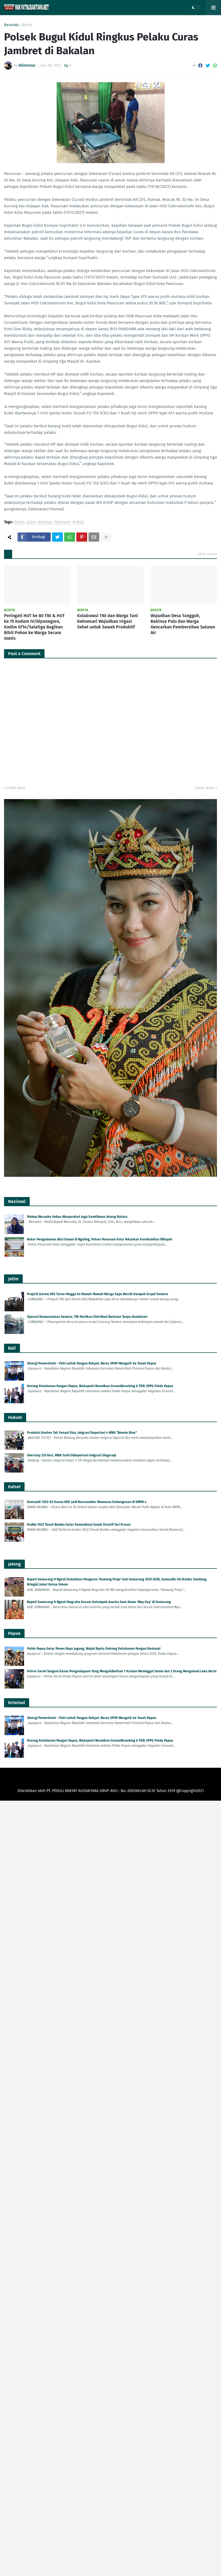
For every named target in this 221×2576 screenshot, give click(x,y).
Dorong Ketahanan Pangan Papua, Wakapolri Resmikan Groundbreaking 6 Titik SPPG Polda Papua (100, 1386)
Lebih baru (16, 788)
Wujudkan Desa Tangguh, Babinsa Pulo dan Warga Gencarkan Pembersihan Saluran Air (183, 624)
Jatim (31, 522)
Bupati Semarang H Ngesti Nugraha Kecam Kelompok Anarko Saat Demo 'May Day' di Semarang (99, 1602)
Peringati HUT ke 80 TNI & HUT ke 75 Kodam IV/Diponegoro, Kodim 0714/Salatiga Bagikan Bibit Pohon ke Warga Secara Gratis (34, 627)
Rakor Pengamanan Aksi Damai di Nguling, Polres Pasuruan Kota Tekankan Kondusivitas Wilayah (99, 1239)
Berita (27, 25)
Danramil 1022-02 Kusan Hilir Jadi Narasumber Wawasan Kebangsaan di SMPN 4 (87, 1502)
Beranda (11, 25)
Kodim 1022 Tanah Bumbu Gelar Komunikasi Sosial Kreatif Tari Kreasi (78, 1524)
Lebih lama (204, 788)
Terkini (78, 522)
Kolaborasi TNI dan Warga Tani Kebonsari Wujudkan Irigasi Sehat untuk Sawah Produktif (107, 621)
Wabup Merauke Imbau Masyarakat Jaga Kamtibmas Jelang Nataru (77, 1217)
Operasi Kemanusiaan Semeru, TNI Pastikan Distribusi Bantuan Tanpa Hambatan (87, 1317)
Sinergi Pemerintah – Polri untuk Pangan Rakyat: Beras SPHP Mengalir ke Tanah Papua (91, 1363)
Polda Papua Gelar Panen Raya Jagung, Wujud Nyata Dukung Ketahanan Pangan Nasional (94, 1648)
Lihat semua (207, 554)
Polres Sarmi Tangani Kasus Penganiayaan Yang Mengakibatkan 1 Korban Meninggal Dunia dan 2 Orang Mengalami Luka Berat (122, 1671)
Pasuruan (62, 522)
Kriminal (45, 522)
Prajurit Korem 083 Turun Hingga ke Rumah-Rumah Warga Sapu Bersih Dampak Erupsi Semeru (97, 1294)
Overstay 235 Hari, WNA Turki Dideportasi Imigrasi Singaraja (71, 1455)
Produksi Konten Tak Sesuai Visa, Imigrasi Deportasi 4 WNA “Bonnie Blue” (82, 1433)
